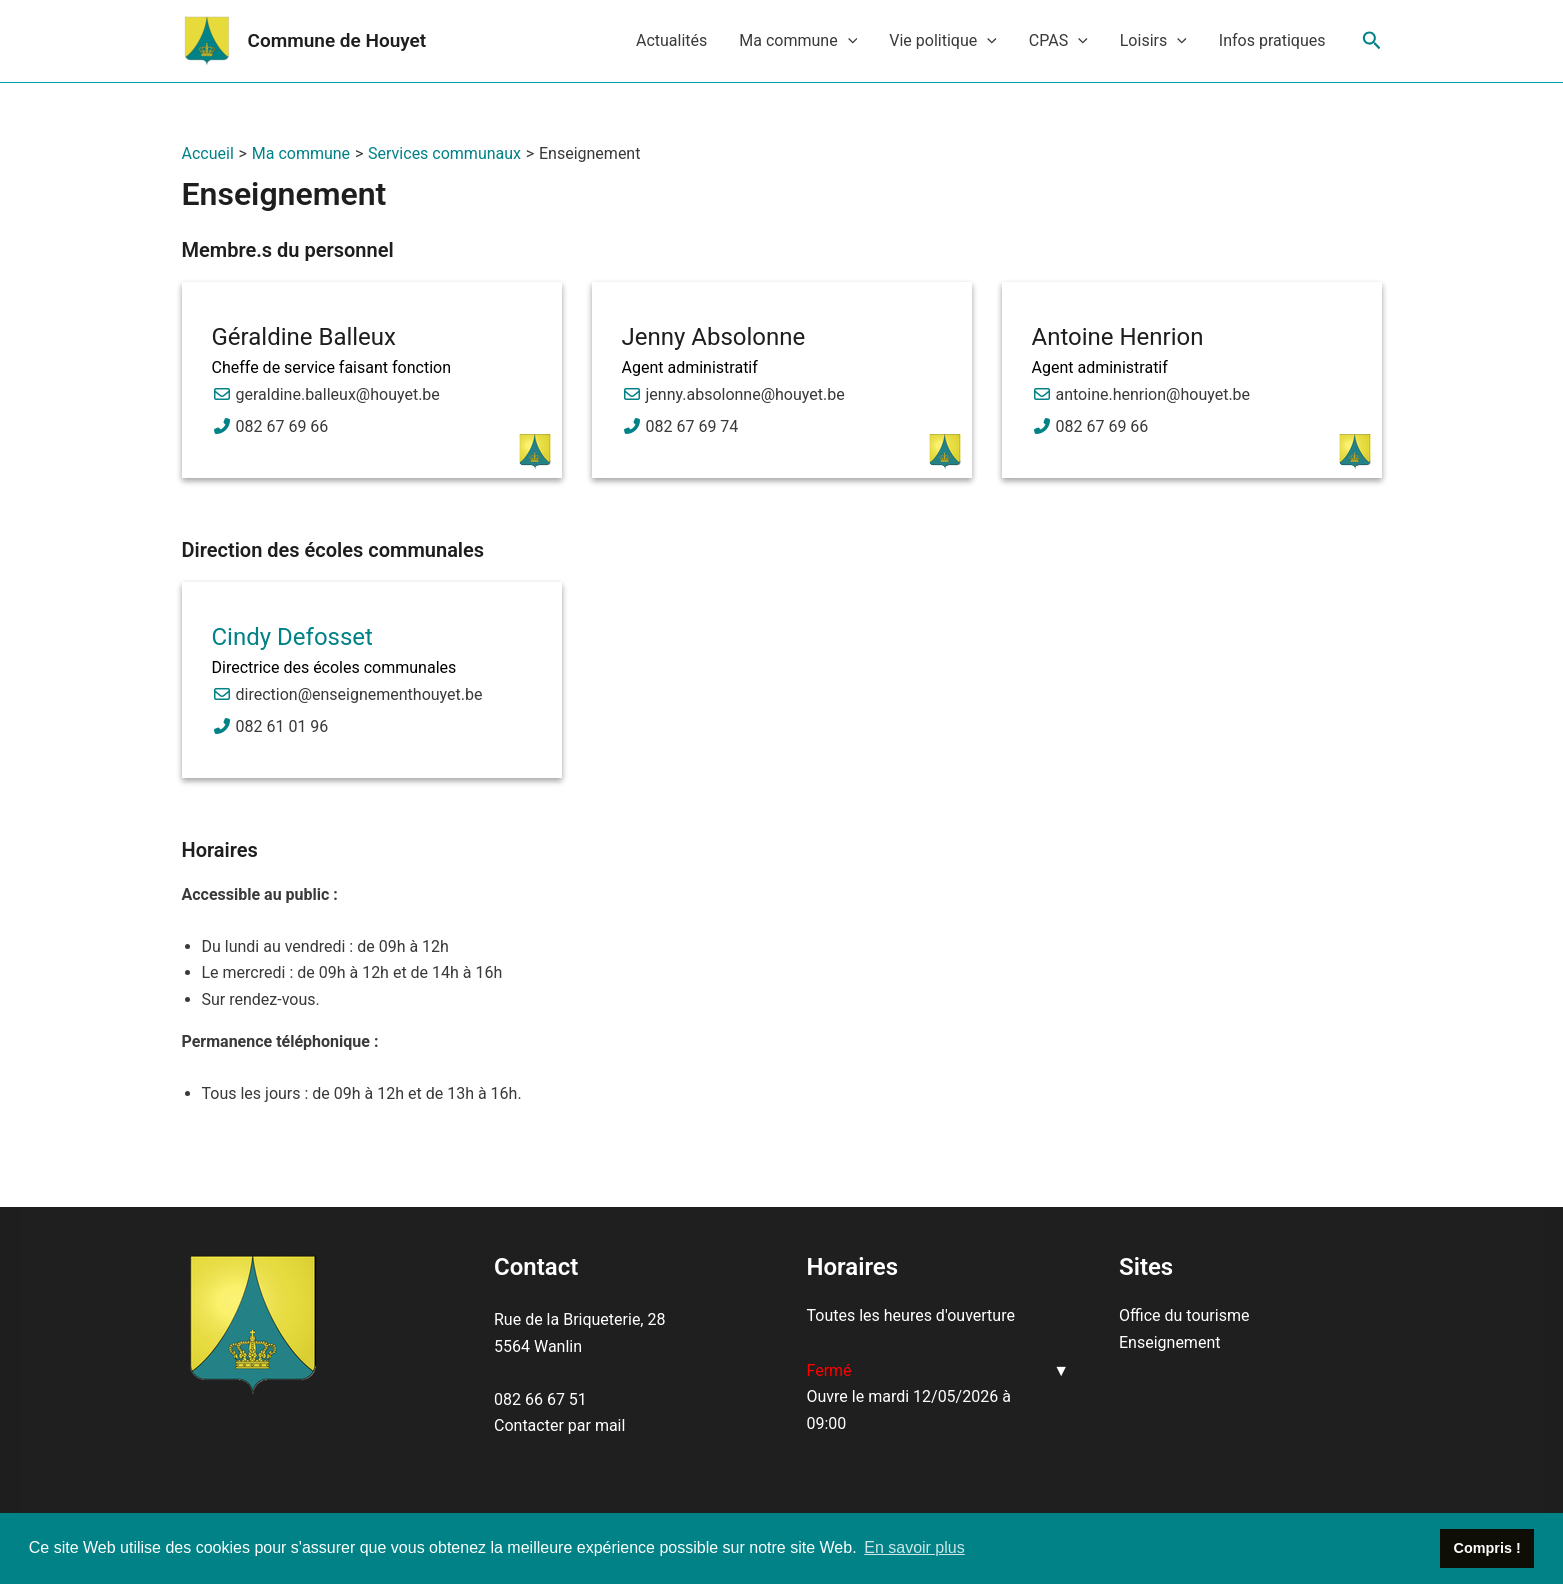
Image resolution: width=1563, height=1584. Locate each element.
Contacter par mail (559, 1425)
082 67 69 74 (692, 426)
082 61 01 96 (282, 726)
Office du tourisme (1184, 1315)
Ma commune (798, 41)
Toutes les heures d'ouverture (911, 1315)
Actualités (671, 40)
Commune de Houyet (337, 40)
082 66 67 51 (540, 1399)
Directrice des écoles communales (334, 667)
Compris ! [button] (1487, 1548)
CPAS (1058, 41)
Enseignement (1169, 1342)
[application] (848, 41)
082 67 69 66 (282, 426)
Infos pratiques (1272, 40)
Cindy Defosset (292, 637)
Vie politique (943, 41)
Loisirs (1153, 41)
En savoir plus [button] (914, 1547)
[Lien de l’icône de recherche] (1372, 41)
